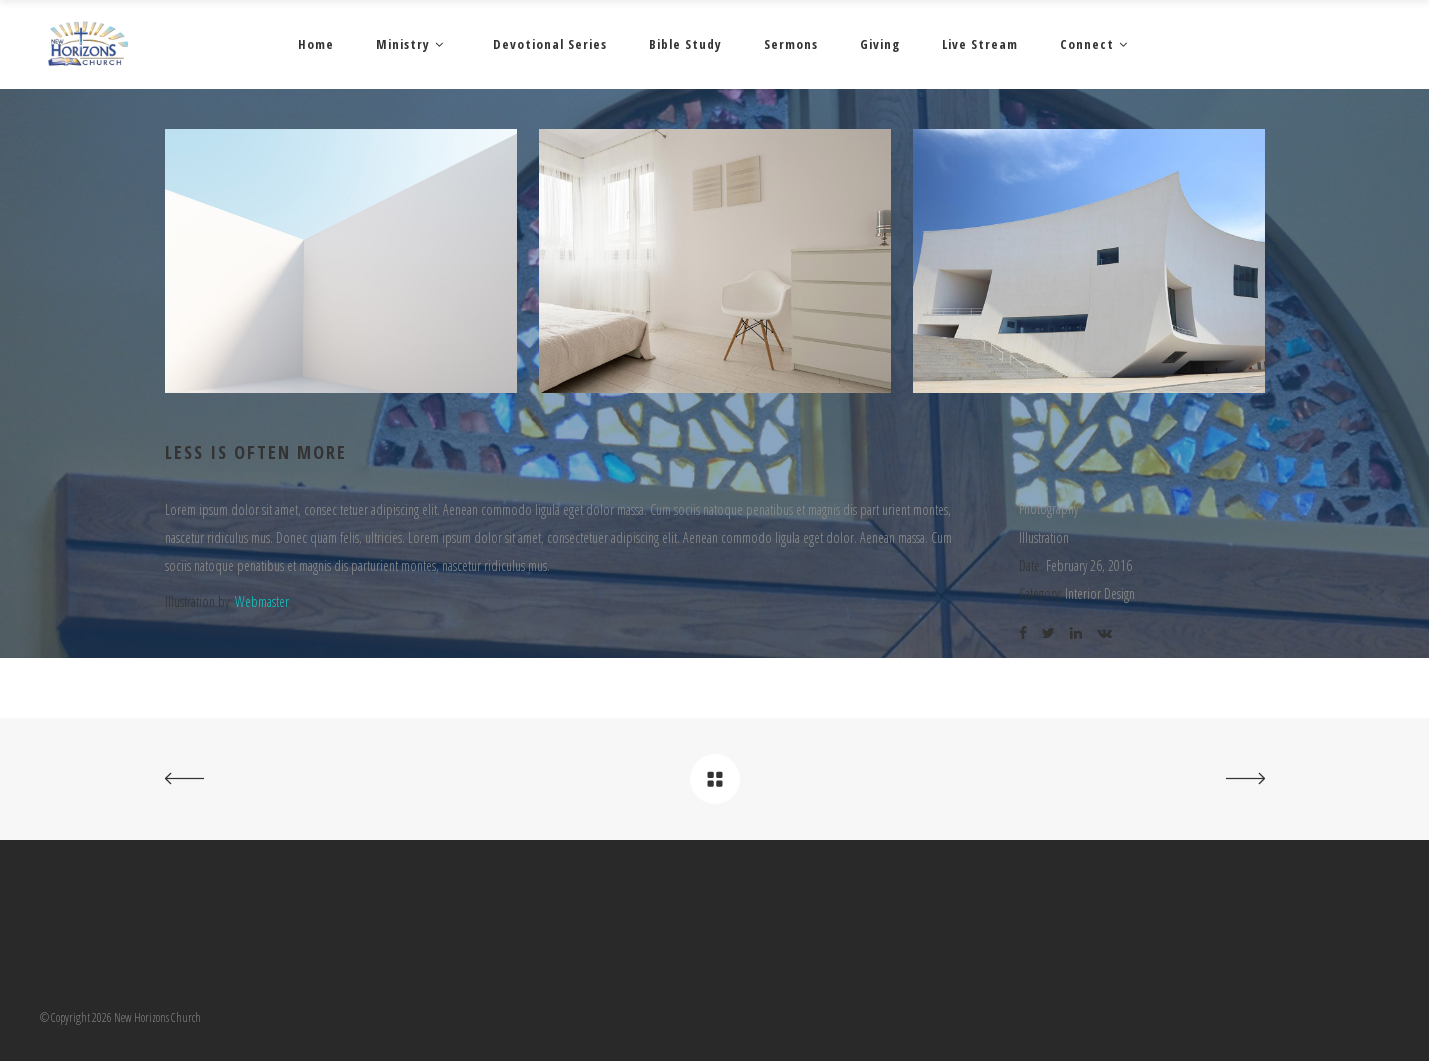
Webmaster (262, 601)
